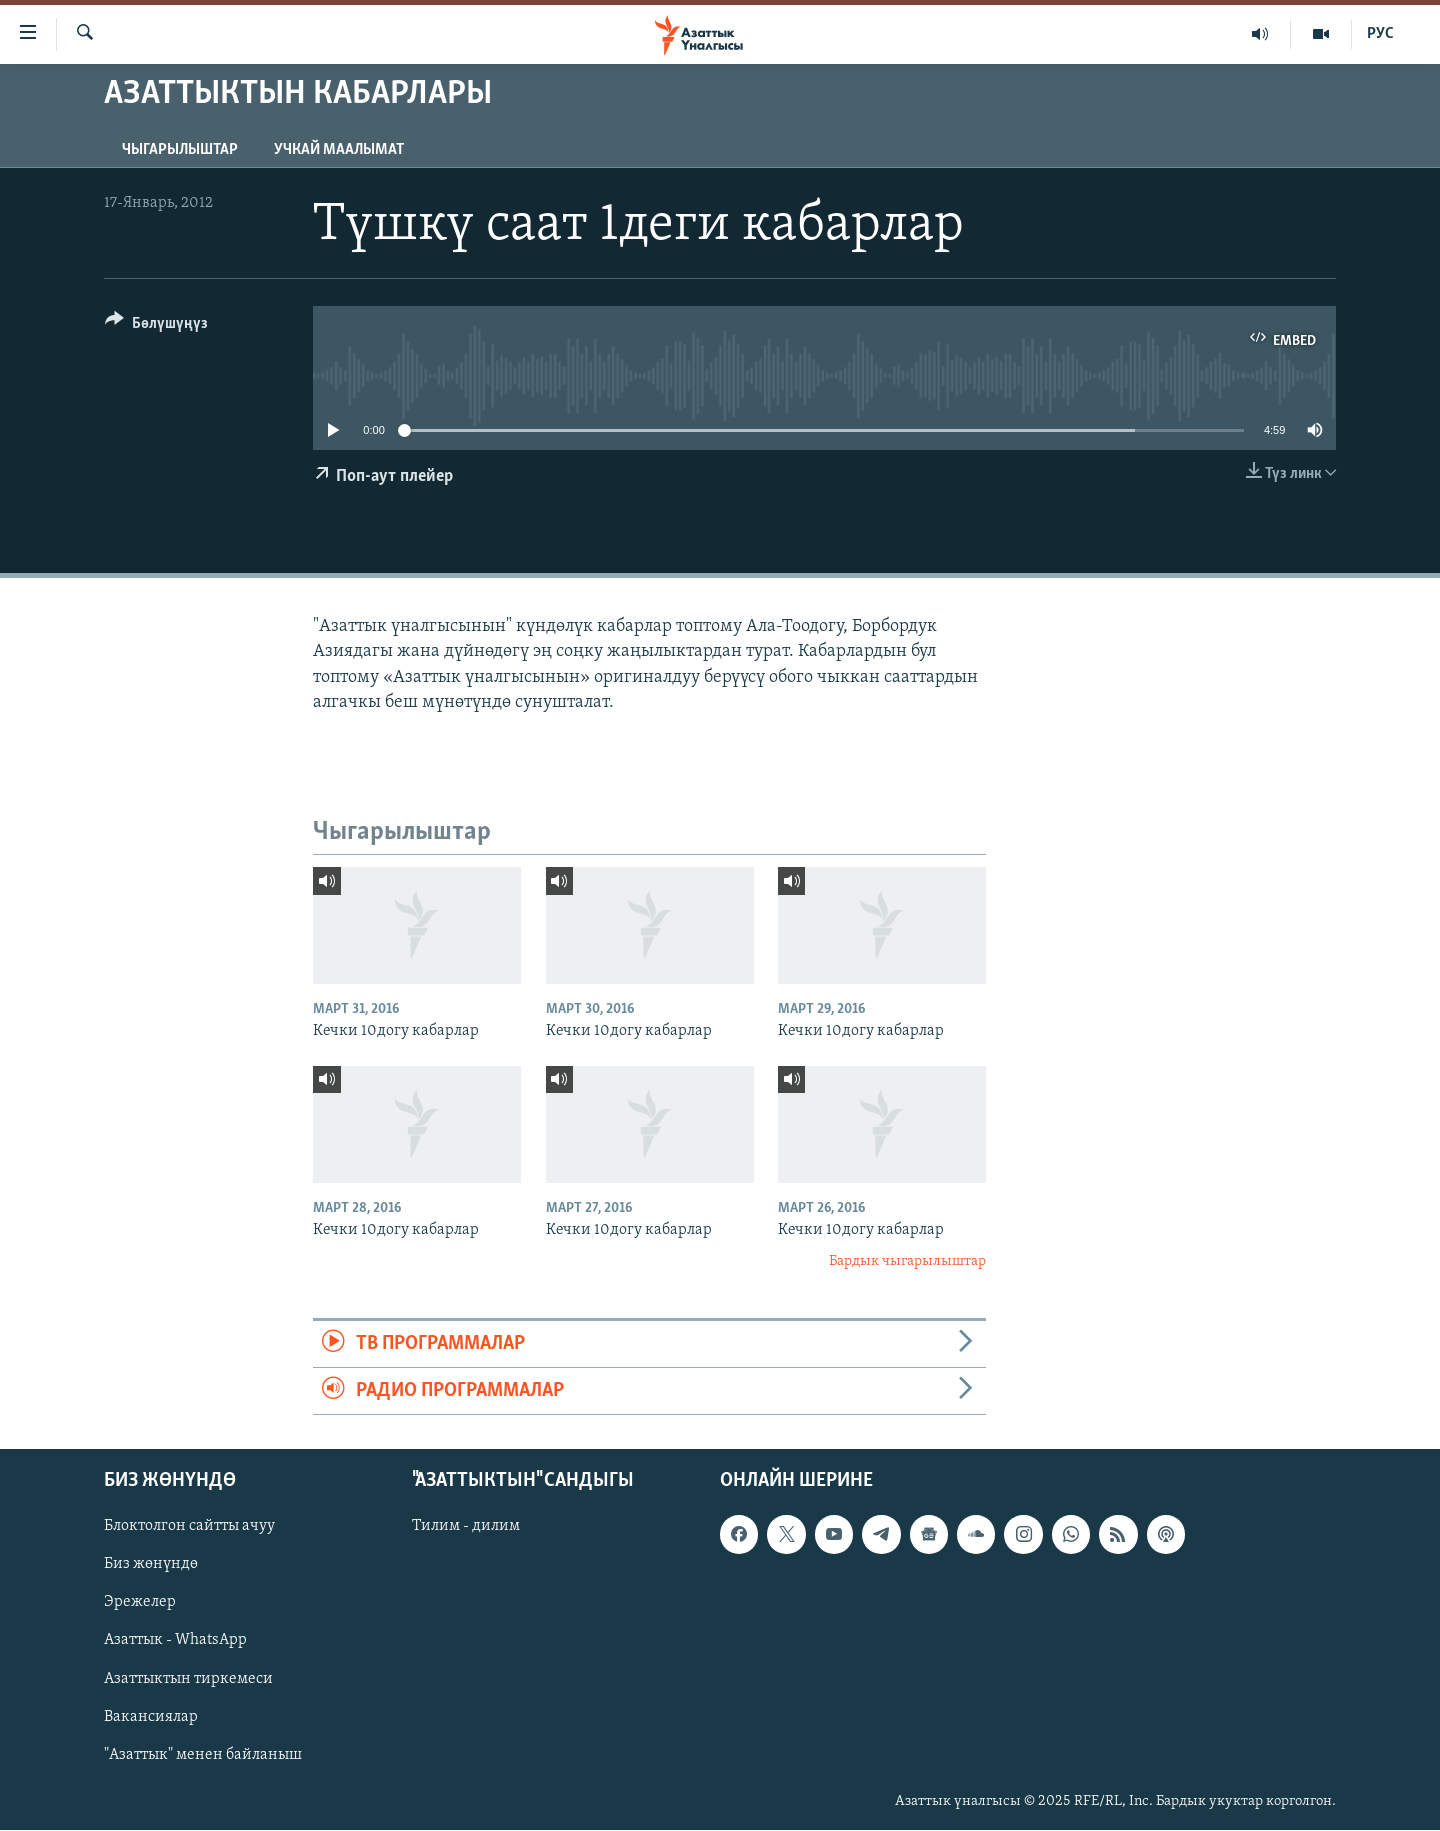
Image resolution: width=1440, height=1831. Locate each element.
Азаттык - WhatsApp (175, 1641)
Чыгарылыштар (180, 150)
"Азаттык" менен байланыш (203, 1755)
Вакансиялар (151, 1717)
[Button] (156, 326)
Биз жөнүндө (151, 1565)
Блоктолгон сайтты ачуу (189, 1527)
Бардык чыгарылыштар (907, 1261)
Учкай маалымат (339, 150)
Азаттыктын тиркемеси (188, 1679)
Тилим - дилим (466, 1527)
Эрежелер (140, 1603)
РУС (1380, 34)
